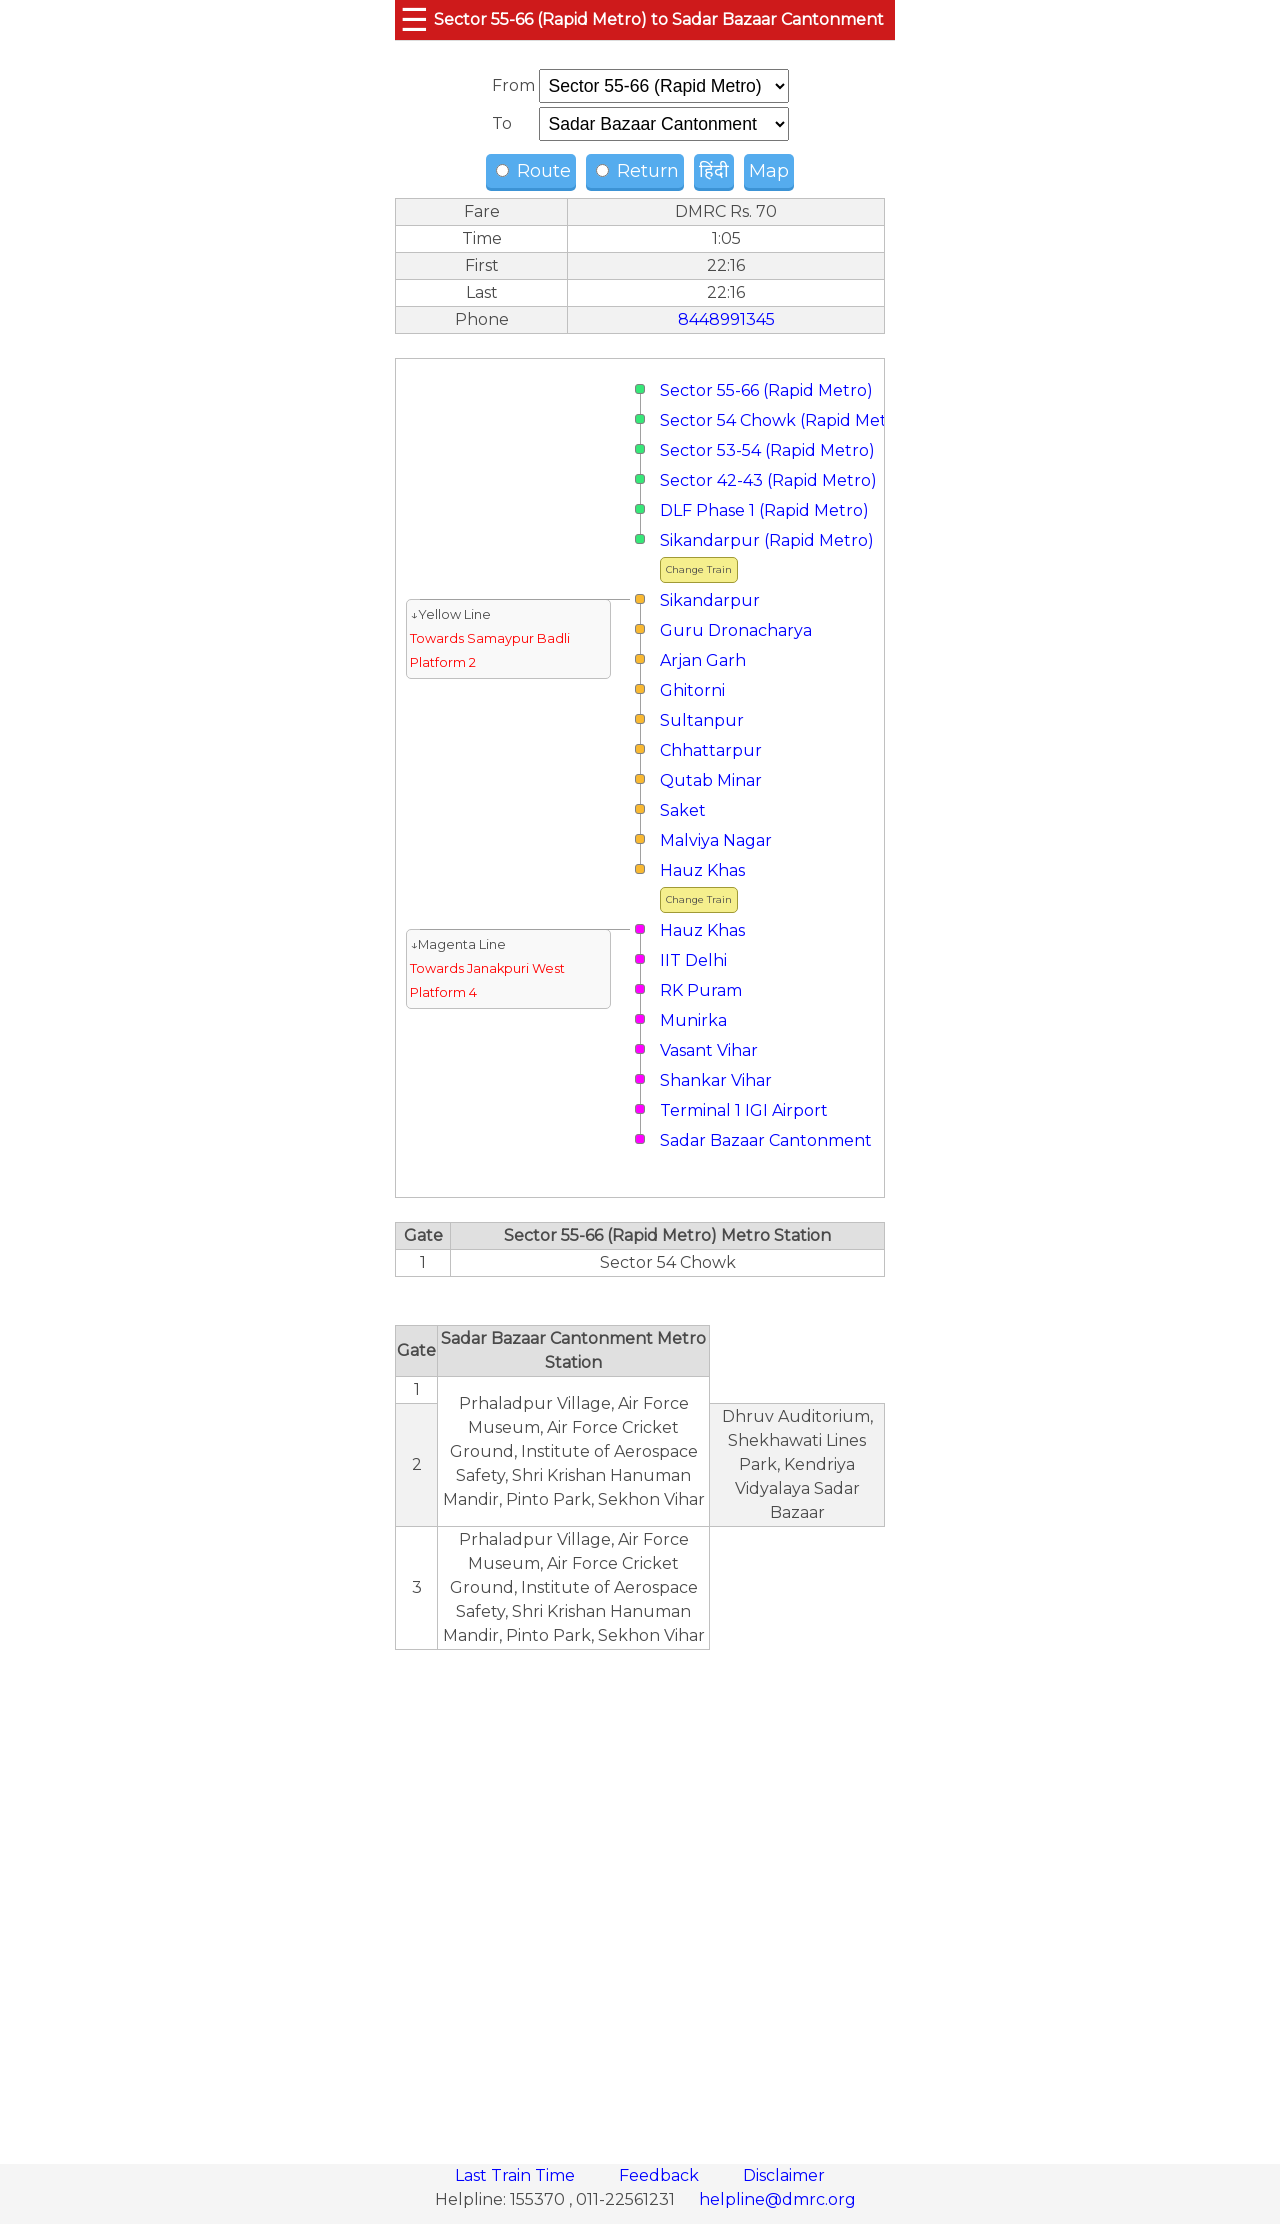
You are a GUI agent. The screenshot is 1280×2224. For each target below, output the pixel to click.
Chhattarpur (711, 750)
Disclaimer (784, 2175)
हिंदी (714, 171)
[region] (640, 1896)
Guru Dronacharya (736, 630)
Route (533, 171)
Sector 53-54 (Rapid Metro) (767, 450)
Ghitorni (692, 690)
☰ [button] (414, 19)
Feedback (661, 2175)
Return (637, 171)
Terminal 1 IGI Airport (744, 1110)
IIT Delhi (693, 960)
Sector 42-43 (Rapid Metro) (768, 480)
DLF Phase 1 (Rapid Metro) (764, 510)
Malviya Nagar (716, 840)
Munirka (693, 1020)
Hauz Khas (702, 870)
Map (769, 171)
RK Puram (701, 990)
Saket (683, 810)
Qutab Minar (711, 780)
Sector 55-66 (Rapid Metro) (766, 390)
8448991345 (726, 319)
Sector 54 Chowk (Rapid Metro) (785, 420)
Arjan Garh (703, 660)
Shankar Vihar (716, 1080)
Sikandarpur (710, 600)
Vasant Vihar (709, 1050)
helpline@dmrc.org (777, 2199)
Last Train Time (517, 2175)
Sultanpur (702, 720)
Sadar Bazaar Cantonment (766, 1140)
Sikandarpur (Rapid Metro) (767, 540)
